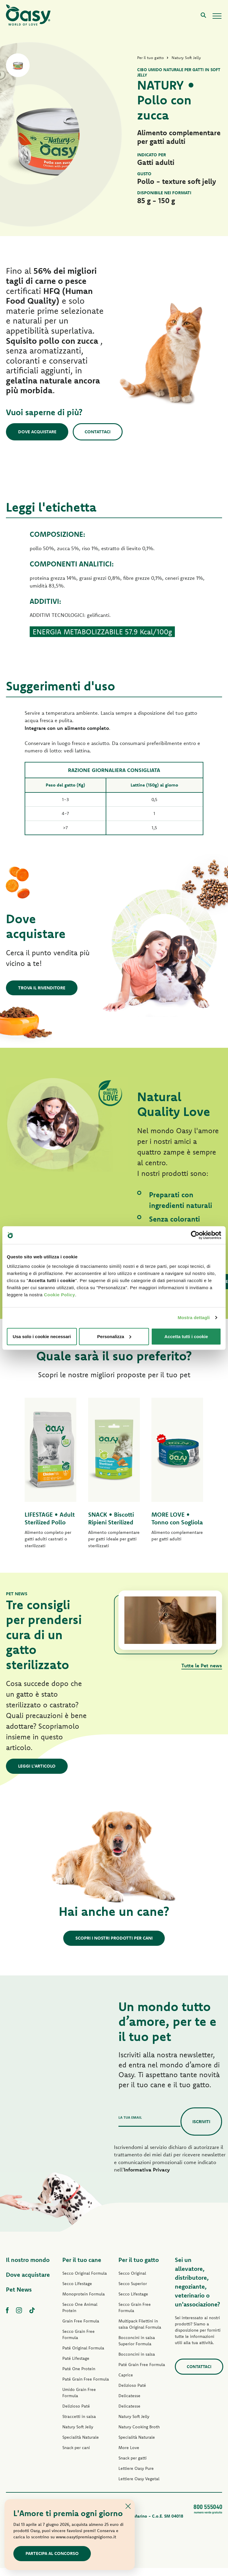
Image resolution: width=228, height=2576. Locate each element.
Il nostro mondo (28, 2267)
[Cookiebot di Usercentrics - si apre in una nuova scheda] (195, 1235)
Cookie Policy (59, 1294)
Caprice (125, 2383)
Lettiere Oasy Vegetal (138, 2486)
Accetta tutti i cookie (186, 1336)
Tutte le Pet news (201, 1673)
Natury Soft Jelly (77, 2435)
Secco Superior (132, 2291)
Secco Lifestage (77, 2291)
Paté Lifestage (75, 2366)
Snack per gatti (132, 2466)
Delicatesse (129, 2403)
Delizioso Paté (76, 2414)
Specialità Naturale (80, 2445)
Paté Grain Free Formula (85, 2387)
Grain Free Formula (80, 2329)
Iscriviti (201, 2129)
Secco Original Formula (84, 2281)
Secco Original (132, 2281)
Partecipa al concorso (52, 2553)
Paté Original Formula (83, 2356)
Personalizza (114, 1336)
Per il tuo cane (81, 2267)
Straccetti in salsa (79, 2424)
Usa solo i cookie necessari (42, 1336)
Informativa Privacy (147, 2177)
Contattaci (98, 431)
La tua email (130, 2125)
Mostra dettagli (194, 1317)
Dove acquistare (37, 431)
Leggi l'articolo (37, 1773)
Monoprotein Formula (83, 2302)
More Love (128, 2455)
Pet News (19, 2297)
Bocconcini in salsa (136, 2362)
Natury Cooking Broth (139, 2435)
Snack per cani (76, 2455)
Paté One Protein (78, 2376)
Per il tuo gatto (138, 2267)
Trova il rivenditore (41, 988)
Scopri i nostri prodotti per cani (114, 1945)
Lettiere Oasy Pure (136, 2476)
